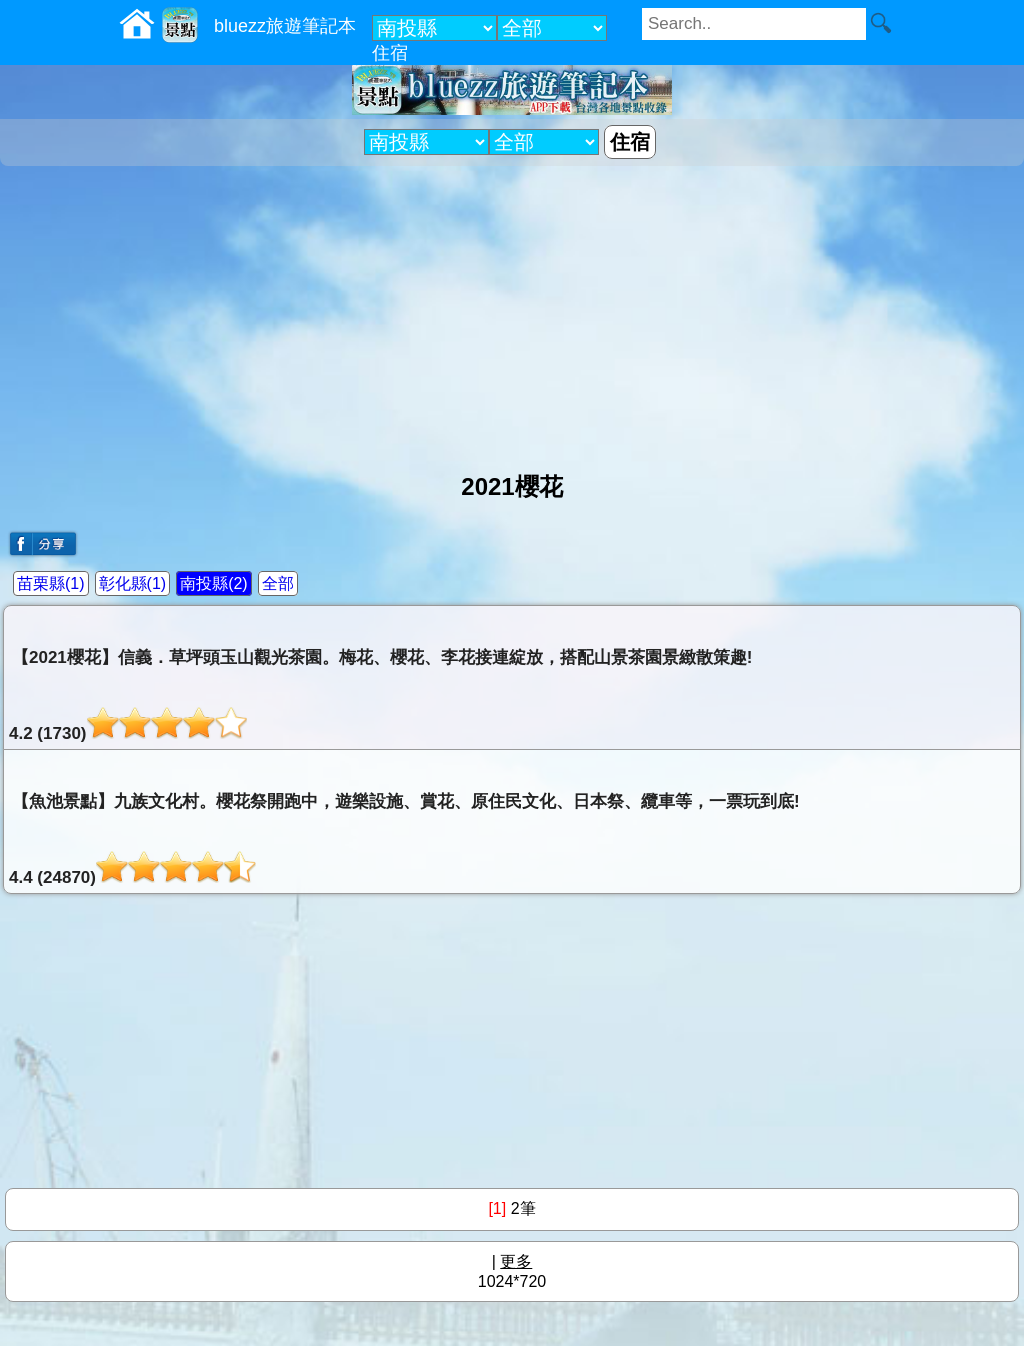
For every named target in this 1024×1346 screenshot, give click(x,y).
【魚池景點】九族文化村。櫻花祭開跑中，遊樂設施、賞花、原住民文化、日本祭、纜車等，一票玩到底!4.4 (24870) (404, 839)
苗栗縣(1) (51, 583)
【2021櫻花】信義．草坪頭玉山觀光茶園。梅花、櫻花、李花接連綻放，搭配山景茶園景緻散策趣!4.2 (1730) (380, 695)
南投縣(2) (214, 583)
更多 (516, 1261)
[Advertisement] (512, 311)
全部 (278, 583)
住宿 (390, 53)
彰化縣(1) (133, 583)
